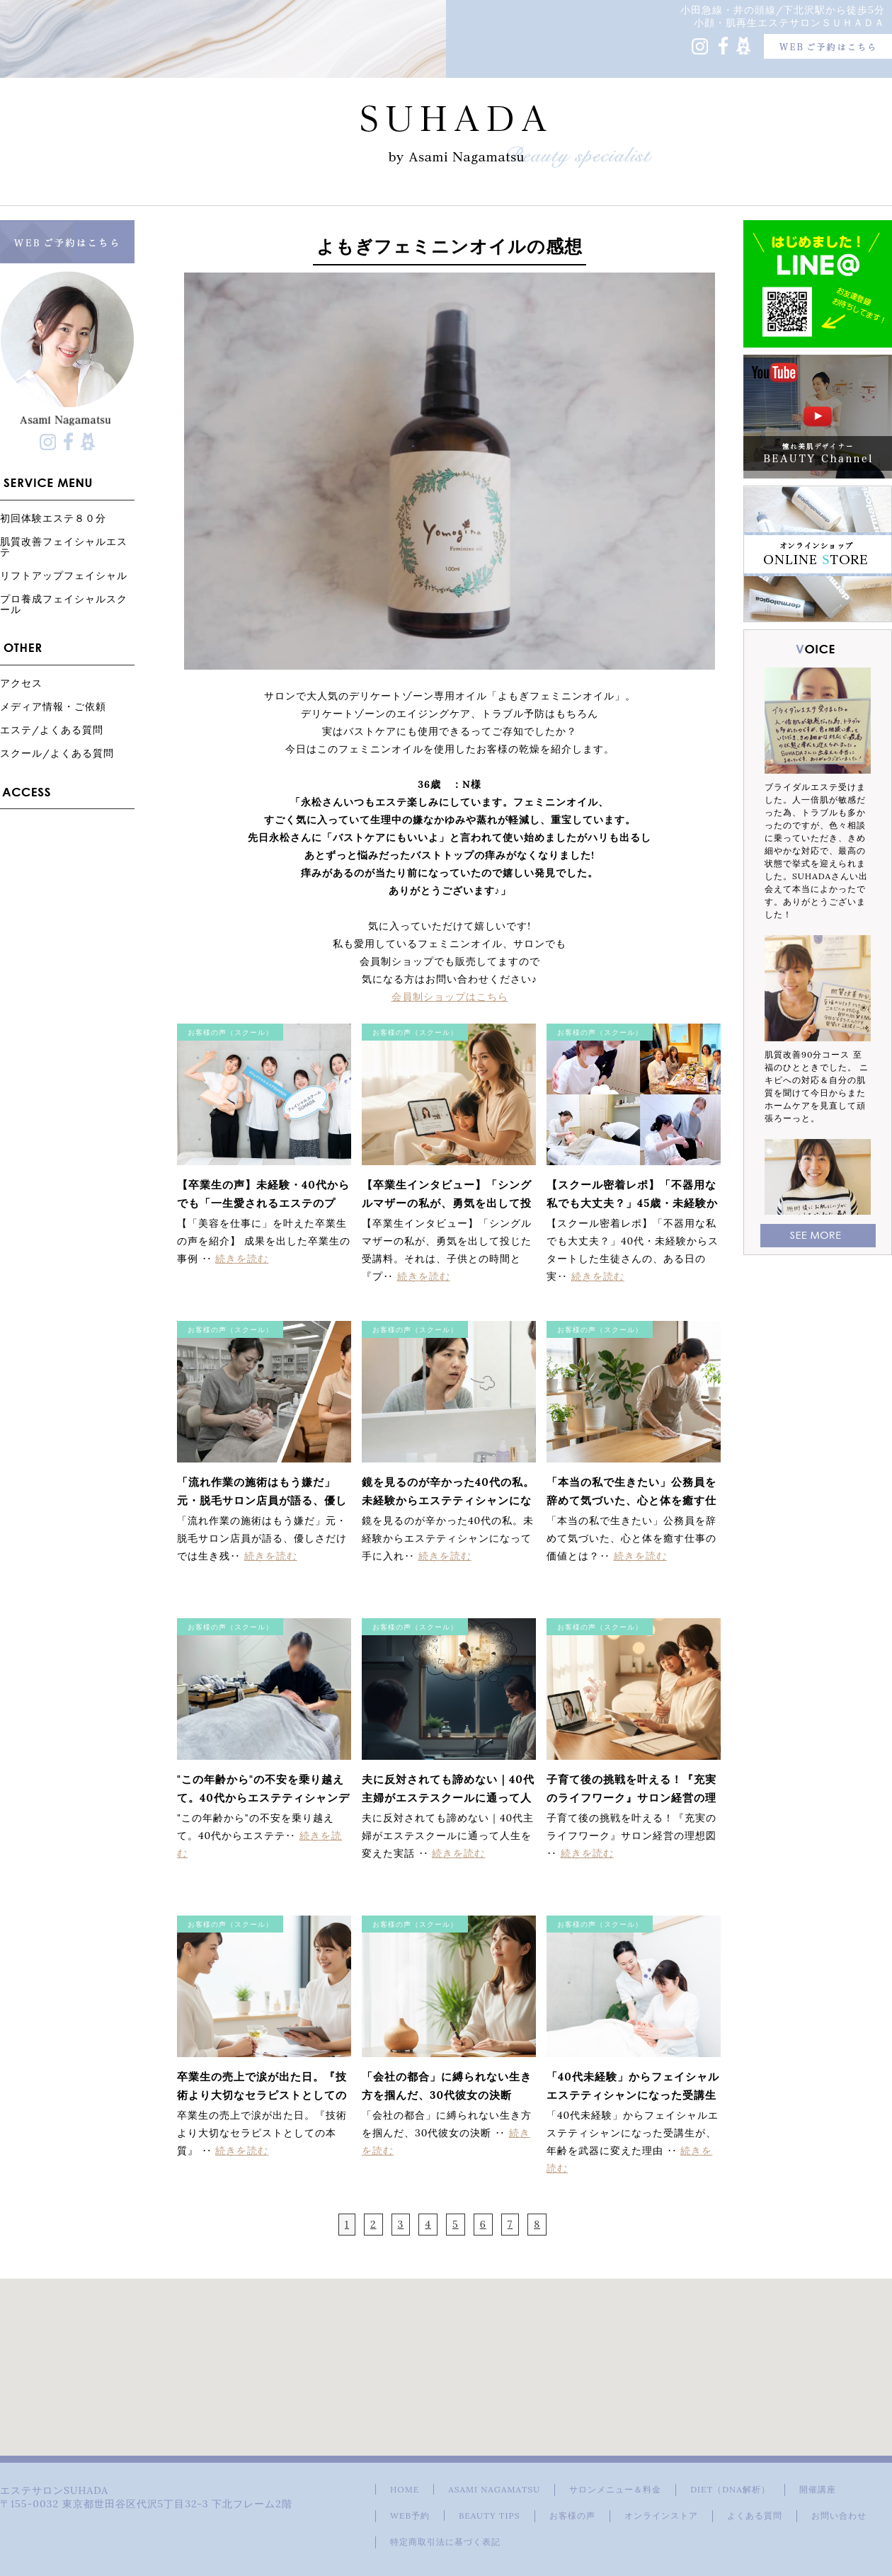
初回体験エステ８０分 (53, 518)
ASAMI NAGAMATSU (494, 2489)
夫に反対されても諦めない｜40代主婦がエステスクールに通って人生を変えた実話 (448, 1798)
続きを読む (241, 1258)
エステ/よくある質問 (51, 729)
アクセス (21, 683)
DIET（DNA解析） (730, 2489)
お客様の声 (572, 2515)
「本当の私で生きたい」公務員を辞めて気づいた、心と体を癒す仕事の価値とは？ (631, 1500)
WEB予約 (410, 2515)
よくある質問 (754, 2515)
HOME (404, 2489)
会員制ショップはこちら (449, 996)
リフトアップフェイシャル (63, 575)
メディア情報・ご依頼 (53, 706)
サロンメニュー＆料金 (615, 2489)
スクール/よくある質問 (57, 753)
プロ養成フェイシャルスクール (63, 604)
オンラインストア (661, 2515)
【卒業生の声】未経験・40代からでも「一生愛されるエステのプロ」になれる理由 (263, 1203)
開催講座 (817, 2489)
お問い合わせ (839, 2515)
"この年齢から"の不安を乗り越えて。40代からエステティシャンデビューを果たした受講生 (263, 1798)
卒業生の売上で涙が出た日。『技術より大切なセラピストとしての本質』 (262, 2095)
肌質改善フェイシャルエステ (63, 546)
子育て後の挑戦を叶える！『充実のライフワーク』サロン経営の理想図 (631, 1798)
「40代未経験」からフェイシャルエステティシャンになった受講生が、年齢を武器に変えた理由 (633, 2095)
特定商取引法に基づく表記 (445, 2541)
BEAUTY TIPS (489, 2515)
